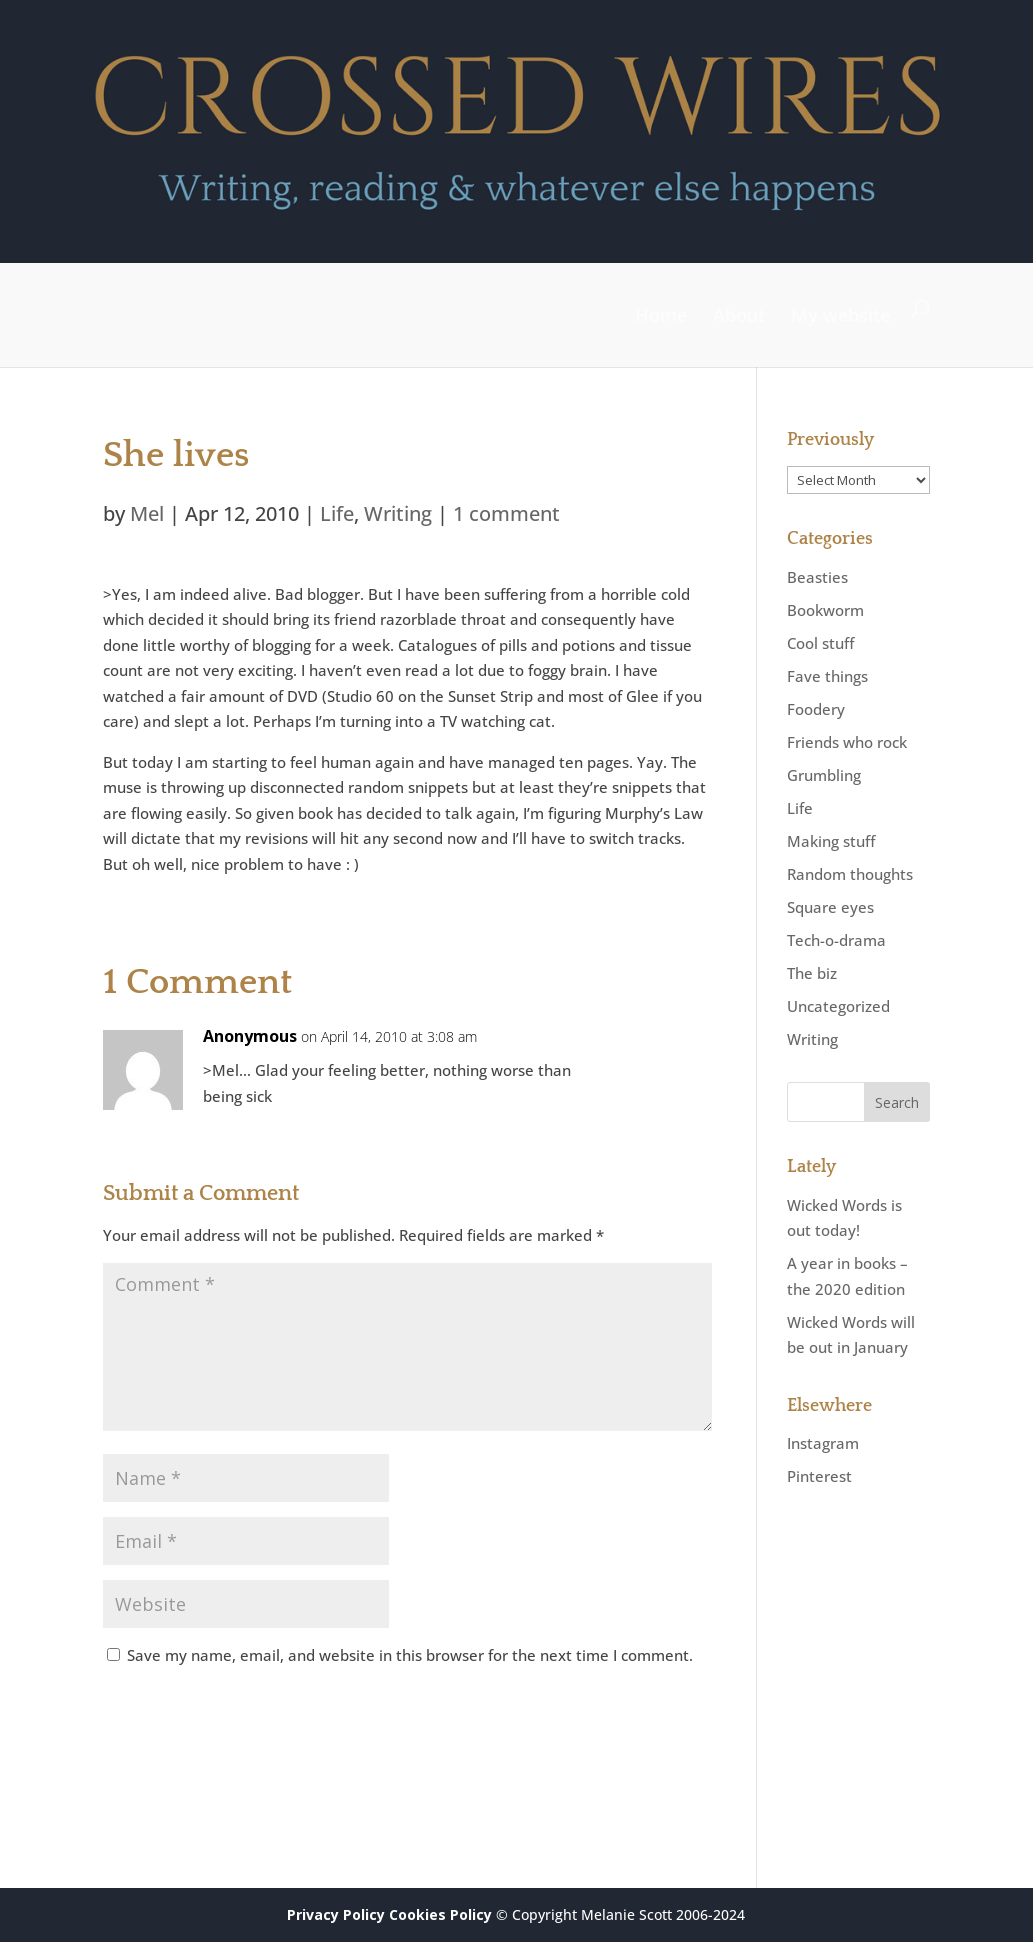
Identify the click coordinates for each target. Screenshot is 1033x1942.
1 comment (506, 513)
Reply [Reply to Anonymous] (664, 1054)
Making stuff (831, 841)
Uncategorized (838, 1006)
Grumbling (824, 775)
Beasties (817, 577)
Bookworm (825, 610)
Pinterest (819, 1476)
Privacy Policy (336, 1914)
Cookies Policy (440, 1914)
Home (661, 315)
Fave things (827, 676)
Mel (147, 513)
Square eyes (830, 907)
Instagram (823, 1443)
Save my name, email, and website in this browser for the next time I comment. (410, 1655)
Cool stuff (820, 643)
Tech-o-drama (836, 940)
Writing (398, 513)
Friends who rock (847, 742)
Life (337, 513)
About (739, 315)
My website (840, 315)
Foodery (816, 709)
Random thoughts (850, 874)
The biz (812, 973)
